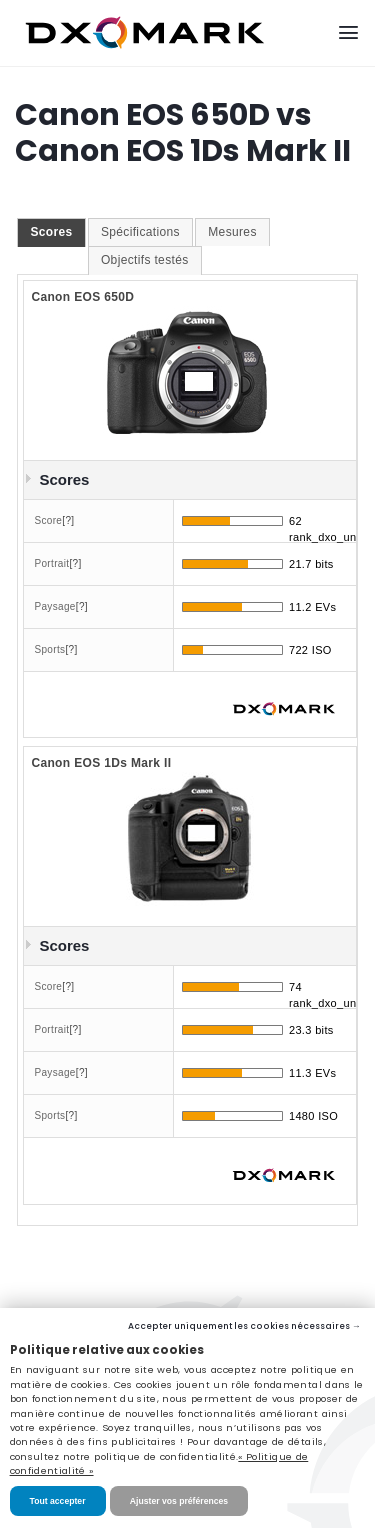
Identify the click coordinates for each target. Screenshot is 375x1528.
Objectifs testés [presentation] (145, 260)
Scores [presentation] (51, 232)
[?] (68, 520)
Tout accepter (58, 1501)
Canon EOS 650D (82, 297)
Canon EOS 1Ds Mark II (101, 763)
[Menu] (348, 32)
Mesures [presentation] (232, 232)
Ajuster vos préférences (179, 1501)
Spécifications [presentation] (140, 232)
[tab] (51, 233)
